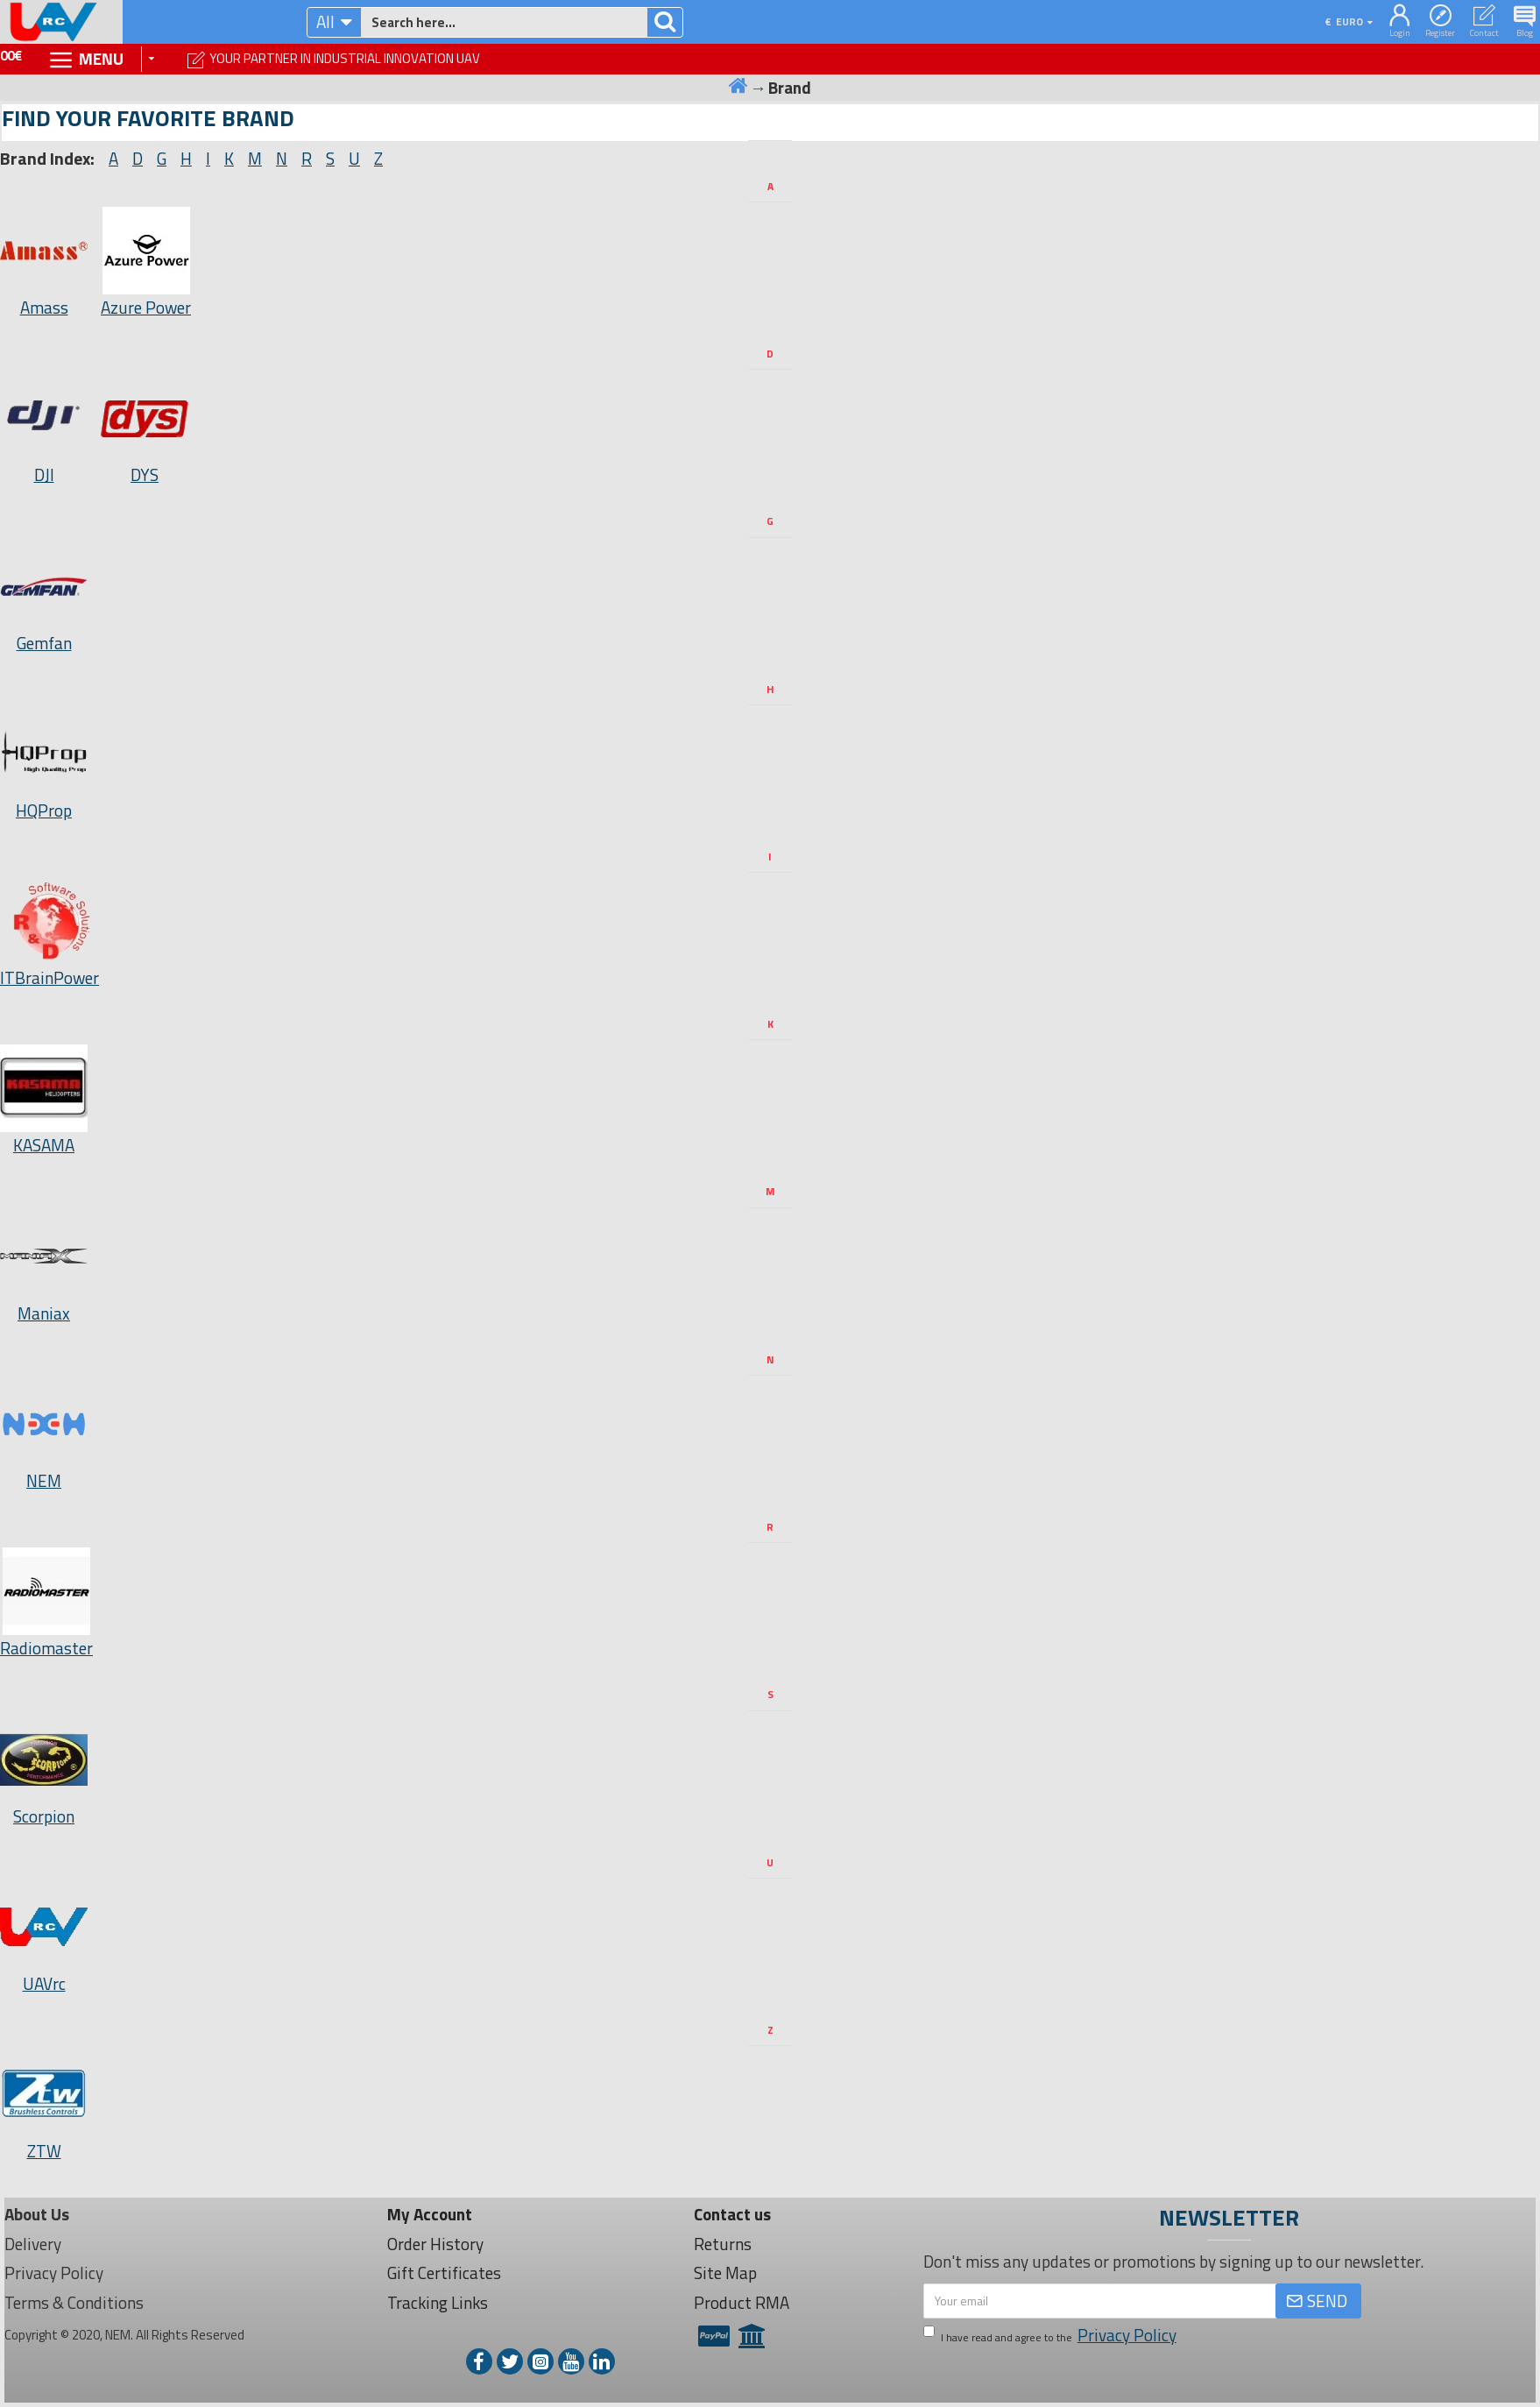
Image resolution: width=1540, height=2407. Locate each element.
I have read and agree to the (1051, 2335)
